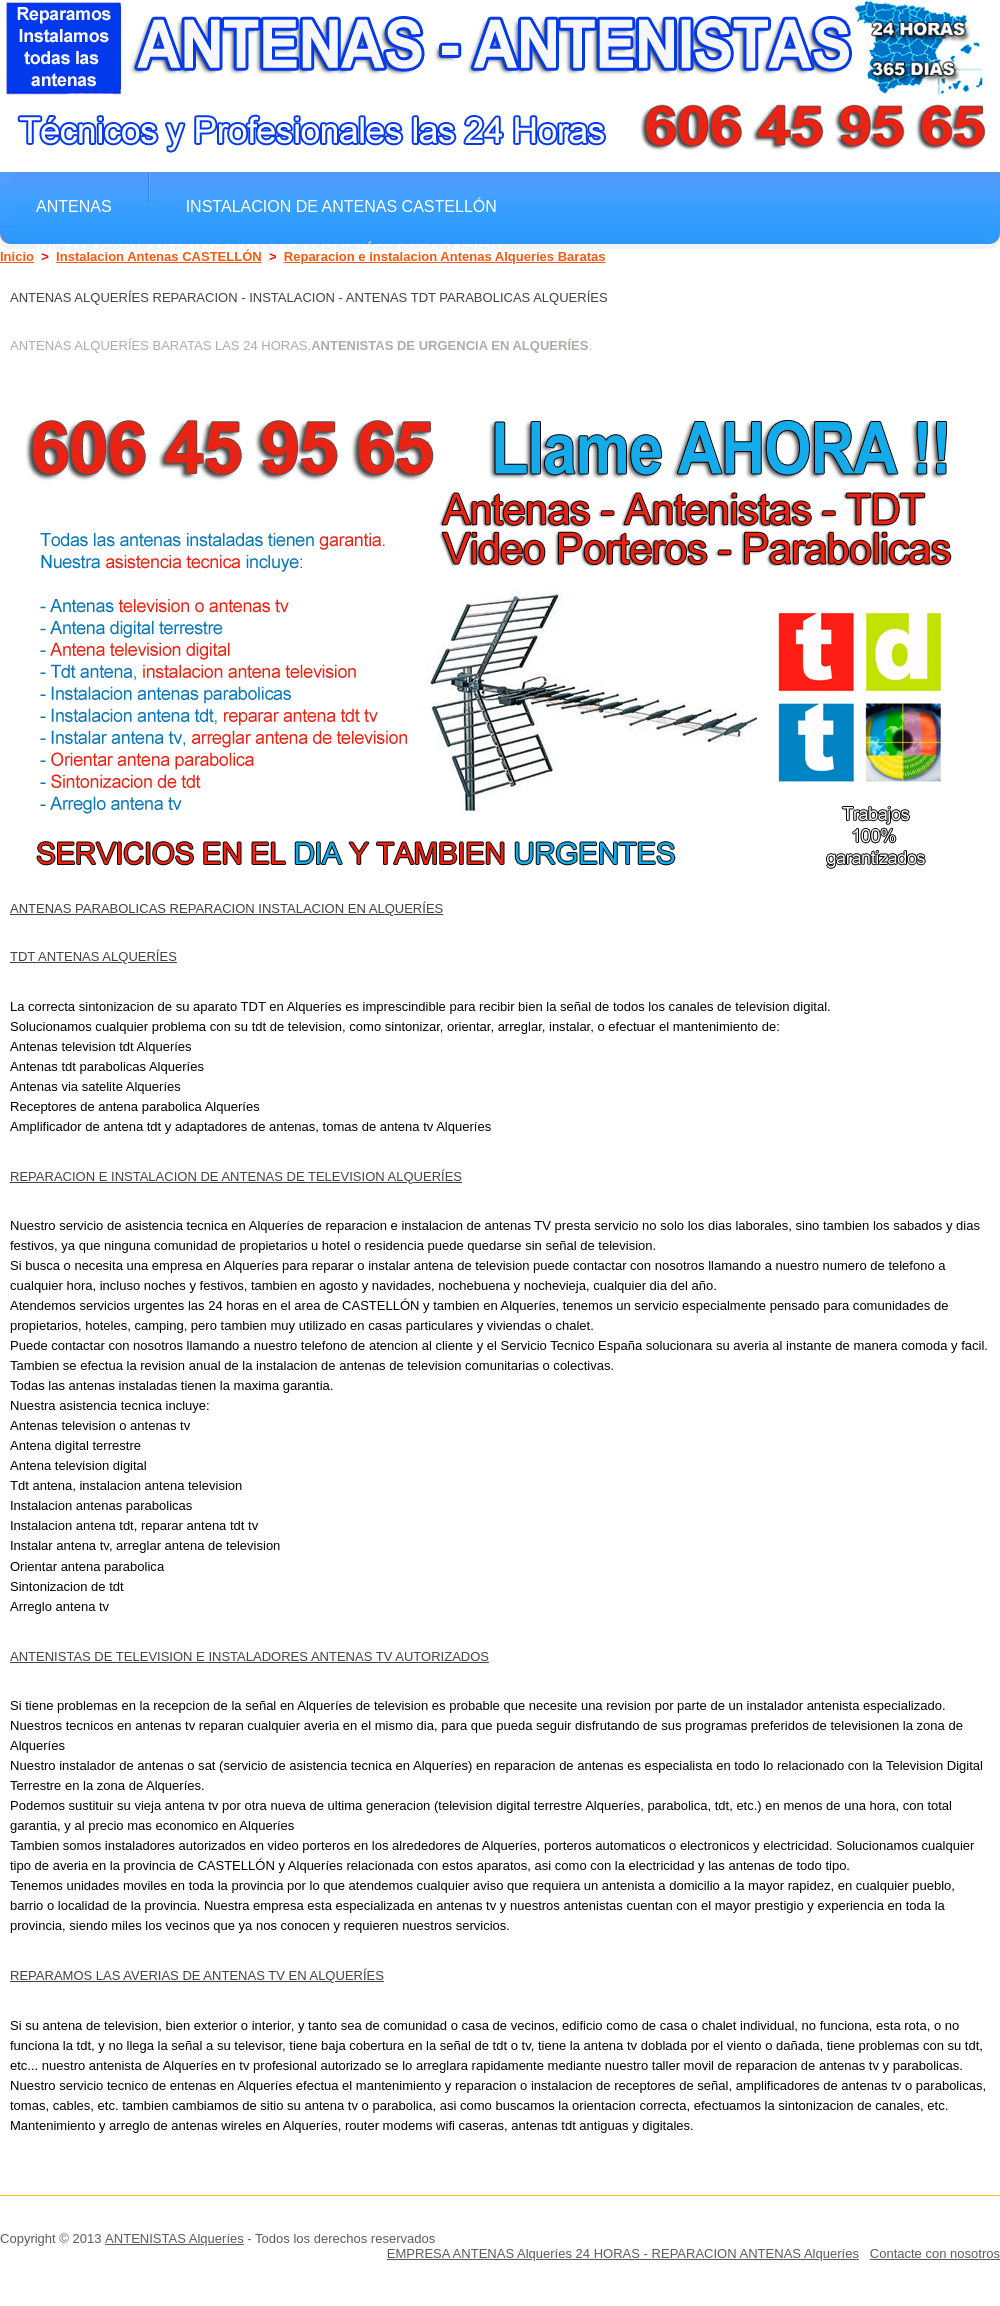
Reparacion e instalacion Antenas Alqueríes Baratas (445, 256)
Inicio (17, 256)
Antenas (74, 206)
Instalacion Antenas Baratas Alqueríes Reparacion (269, 250)
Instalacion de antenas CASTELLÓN (341, 206)
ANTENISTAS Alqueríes (174, 2238)
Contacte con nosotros (935, 2253)
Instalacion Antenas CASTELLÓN (159, 256)
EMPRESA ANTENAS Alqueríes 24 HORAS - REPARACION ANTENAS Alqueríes (623, 2253)
